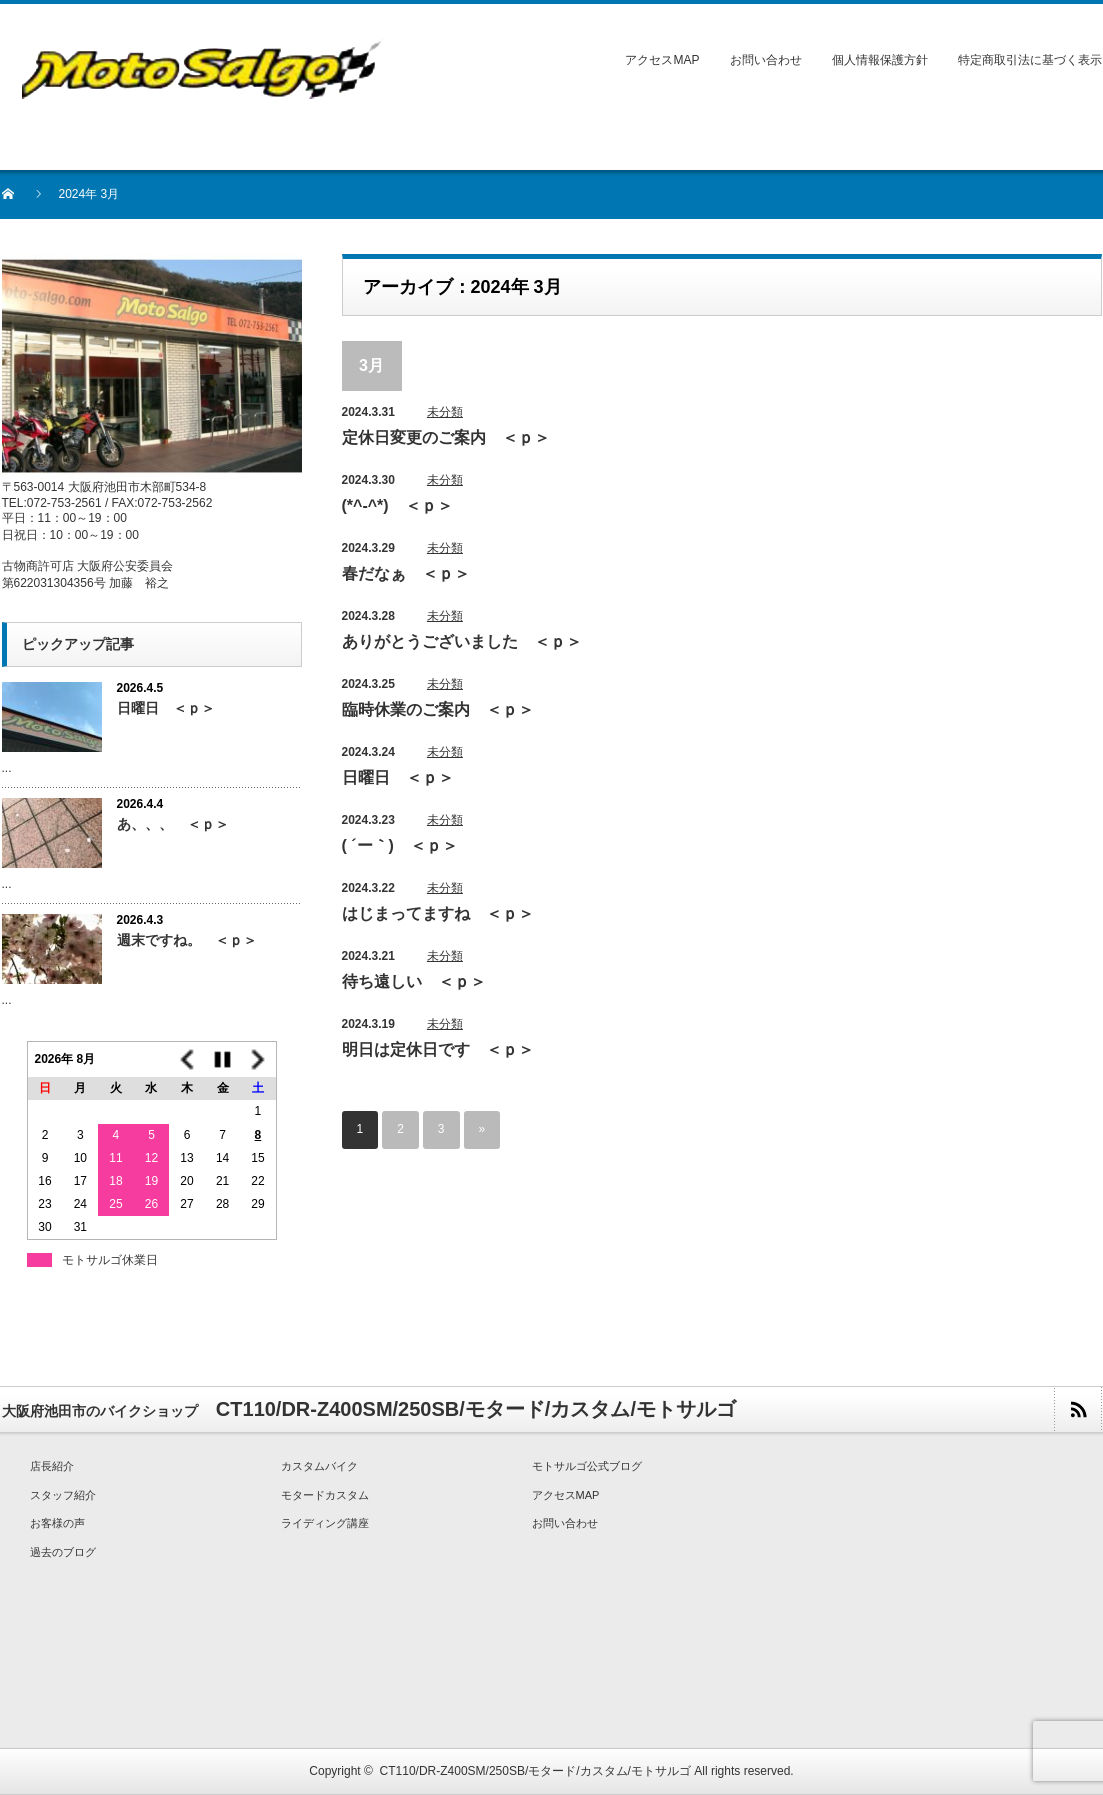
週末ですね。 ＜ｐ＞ (187, 940)
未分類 (445, 412)
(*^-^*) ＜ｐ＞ (397, 505)
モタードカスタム (325, 1495)
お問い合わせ (766, 60)
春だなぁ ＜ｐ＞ (406, 573)
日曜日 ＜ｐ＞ (398, 777)
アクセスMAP (662, 60)
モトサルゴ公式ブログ (587, 1466)
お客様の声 (57, 1523)
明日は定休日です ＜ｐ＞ (438, 1049)
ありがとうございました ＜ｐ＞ (462, 641)
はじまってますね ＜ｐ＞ (438, 913)
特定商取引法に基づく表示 (1030, 60)
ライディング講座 (325, 1523)
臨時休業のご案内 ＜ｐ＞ (438, 709)
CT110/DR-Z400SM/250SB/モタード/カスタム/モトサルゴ (535, 1771)
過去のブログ (63, 1552)
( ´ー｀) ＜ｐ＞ (400, 845)
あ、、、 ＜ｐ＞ (173, 824)
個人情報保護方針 (880, 60)
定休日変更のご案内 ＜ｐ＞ (446, 437)
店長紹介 (52, 1466)
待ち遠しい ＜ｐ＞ (414, 981)
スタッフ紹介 (63, 1495)
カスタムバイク (319, 1466)
